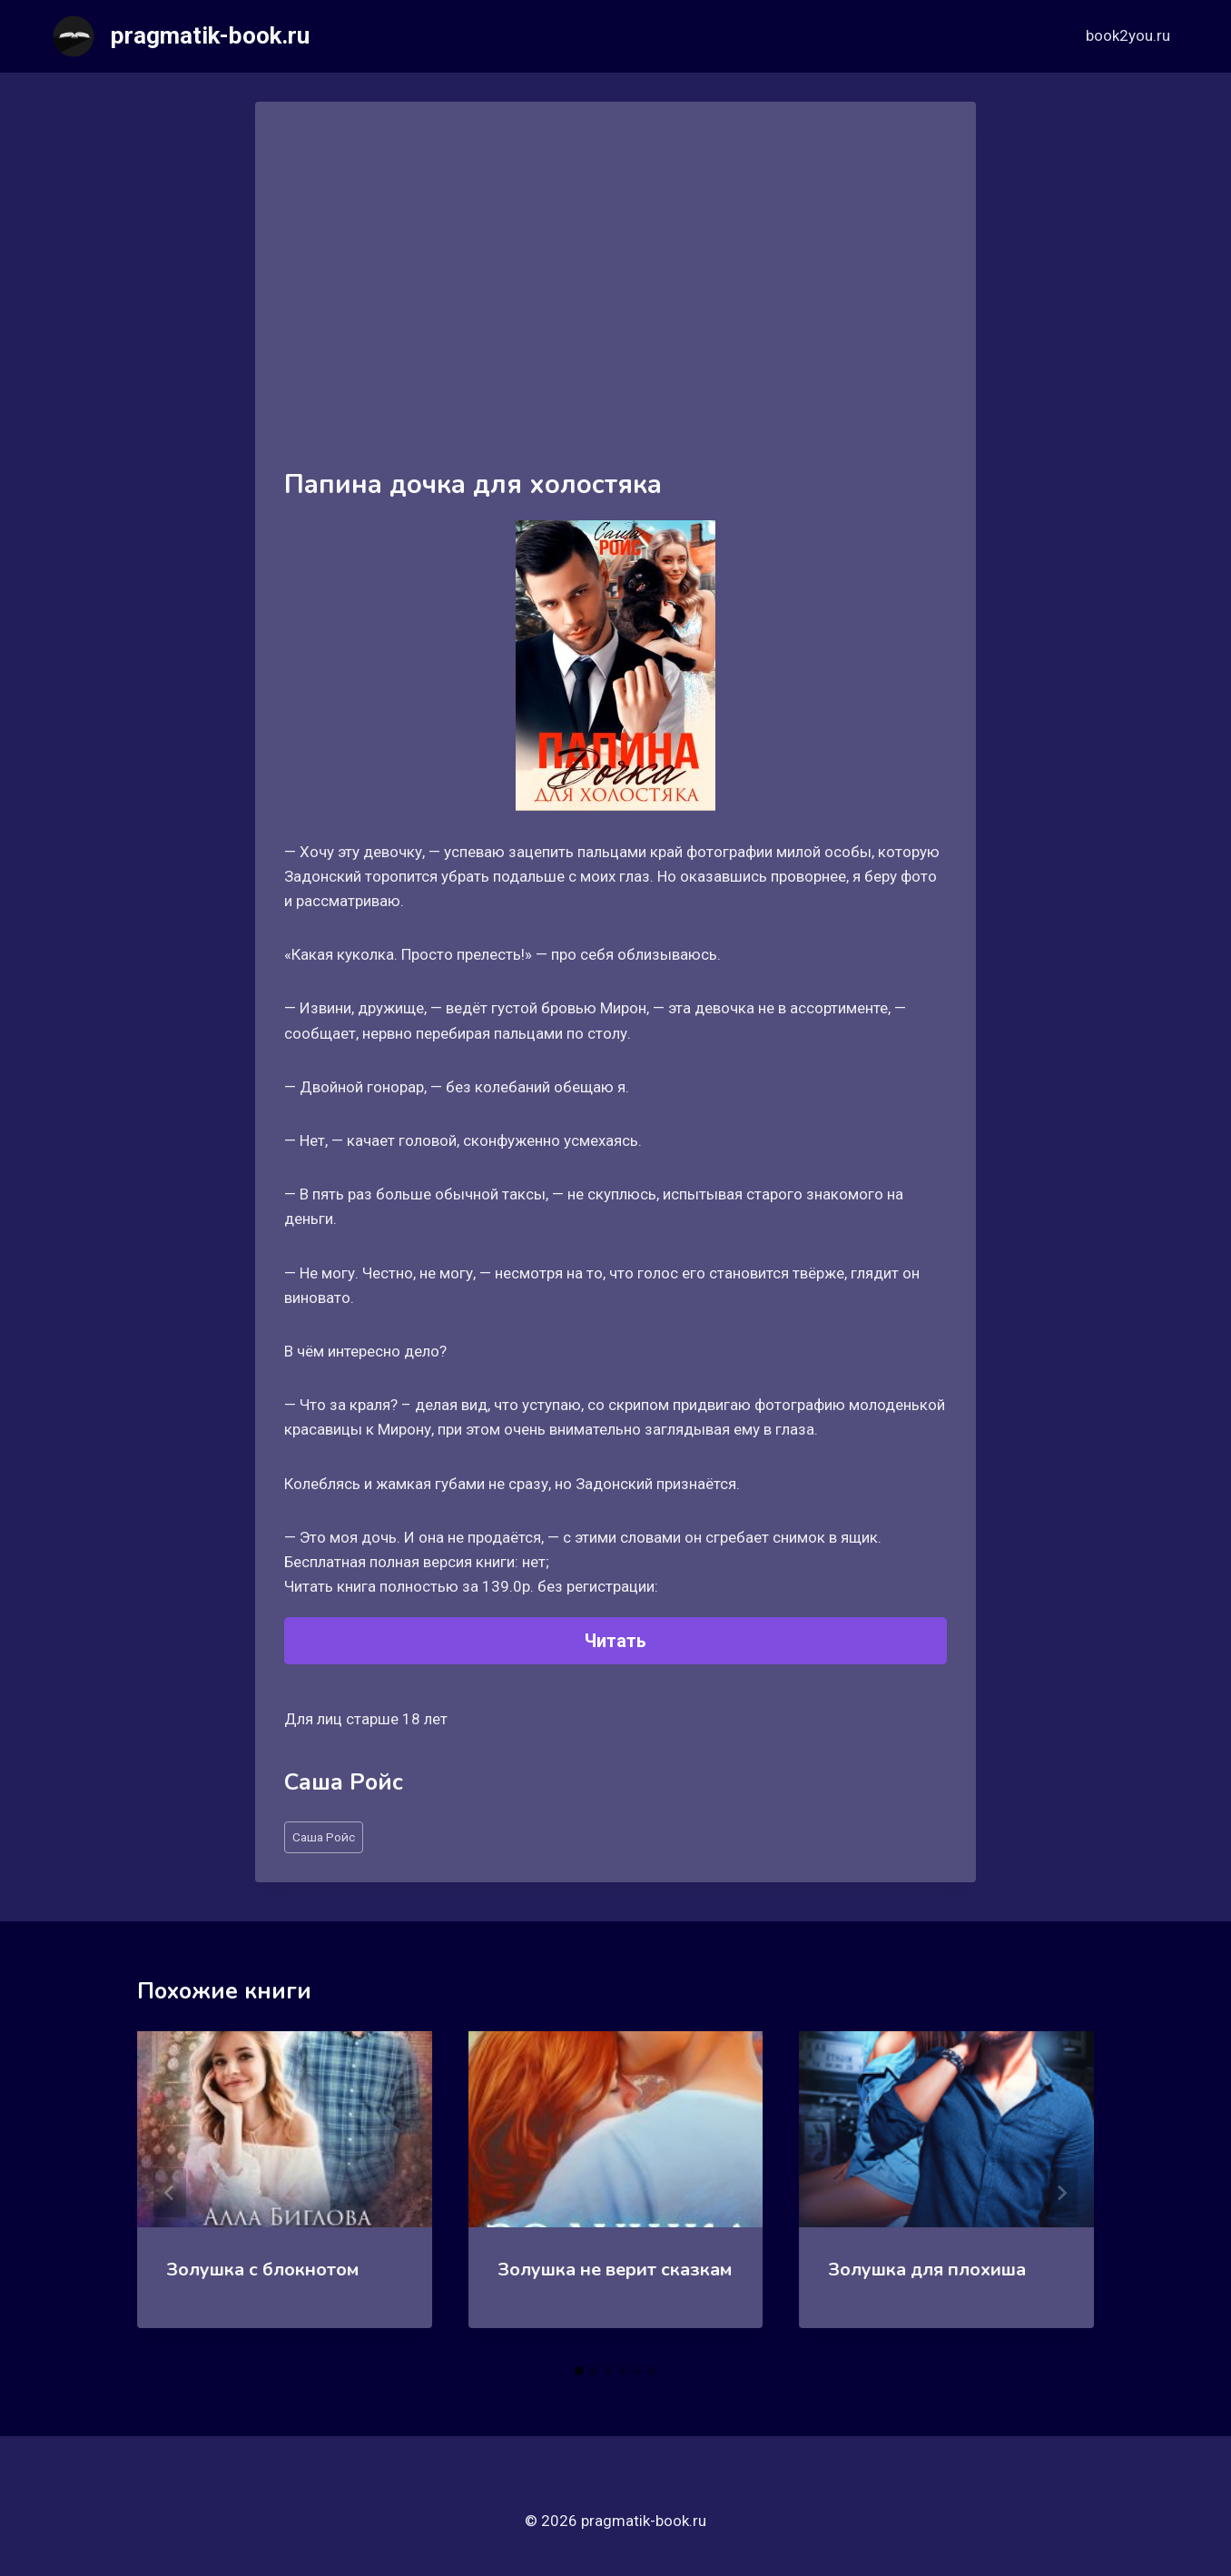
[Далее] (1061, 2192)
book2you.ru (1128, 35)
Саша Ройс (323, 1837)
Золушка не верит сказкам (614, 2269)
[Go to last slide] (169, 2192)
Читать (615, 1641)
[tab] (579, 2370)
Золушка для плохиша (927, 2269)
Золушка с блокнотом (262, 2269)
